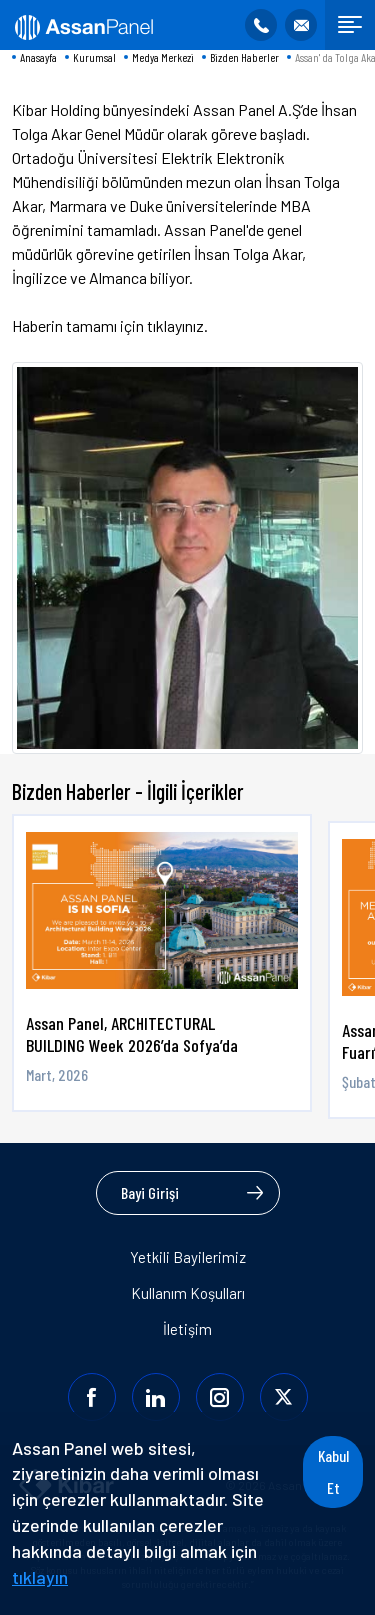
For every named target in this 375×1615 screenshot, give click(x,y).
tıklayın (40, 1577)
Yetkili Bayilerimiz (188, 1257)
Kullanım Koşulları (188, 1293)
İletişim (187, 1329)
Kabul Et (333, 1471)
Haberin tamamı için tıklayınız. (110, 325)
